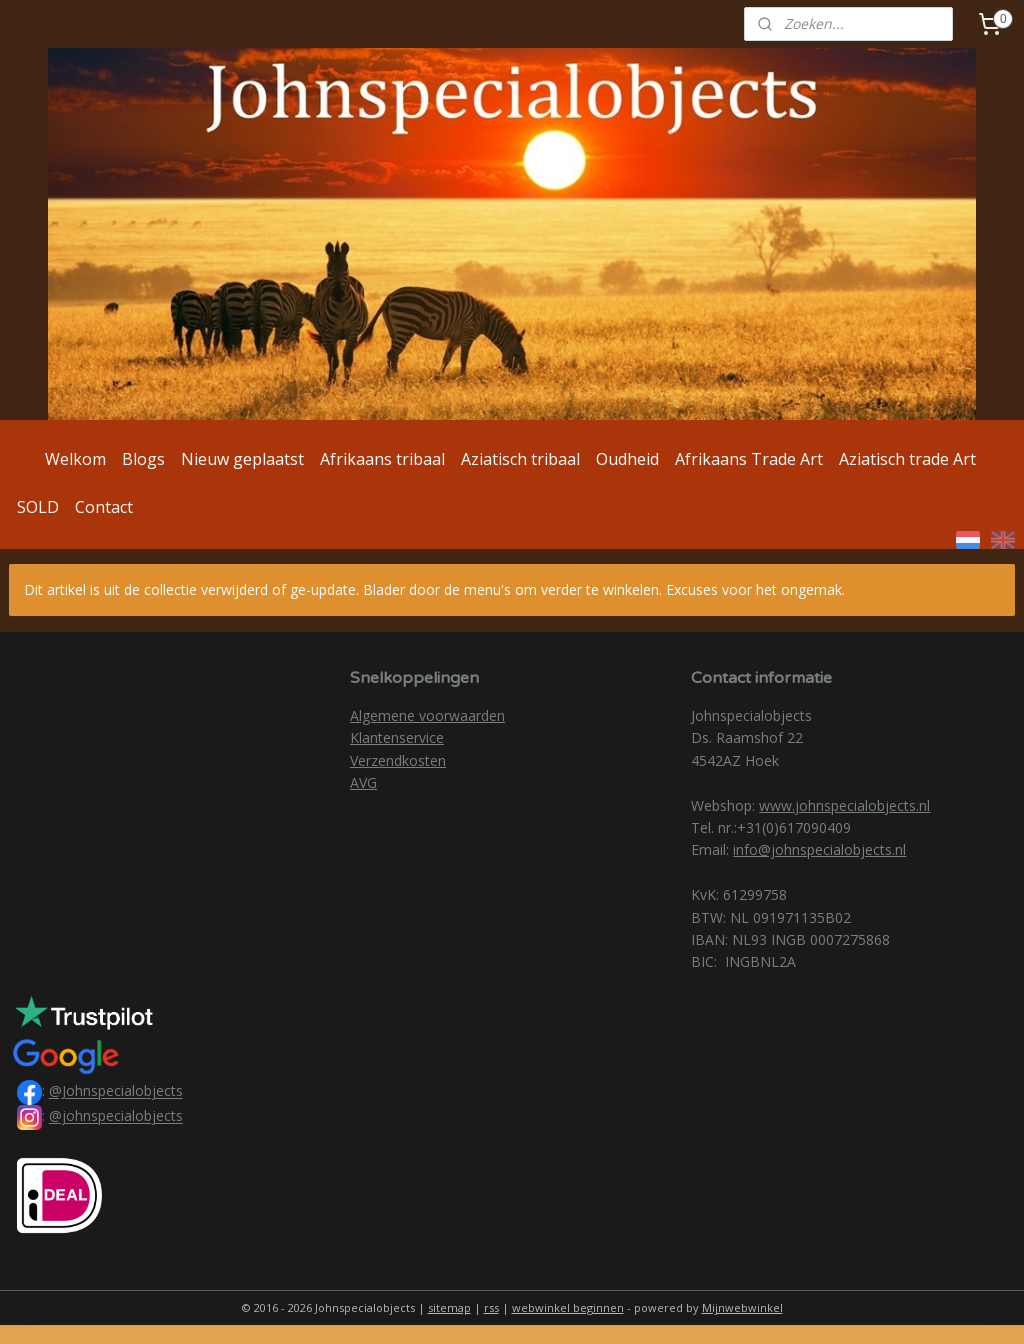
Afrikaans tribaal (382, 459)
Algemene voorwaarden (427, 715)
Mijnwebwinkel (742, 1307)
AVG (363, 782)
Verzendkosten (398, 760)
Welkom (75, 459)
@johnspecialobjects (116, 1116)
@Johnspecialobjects (116, 1091)
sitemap (449, 1307)
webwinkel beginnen (568, 1307)
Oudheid (627, 459)
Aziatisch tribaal (520, 459)
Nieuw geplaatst (242, 459)
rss (491, 1307)
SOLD (38, 507)
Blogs (143, 459)
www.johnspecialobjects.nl (844, 805)
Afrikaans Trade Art (749, 459)
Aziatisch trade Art (907, 459)
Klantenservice (397, 737)
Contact (104, 507)
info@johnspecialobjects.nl (819, 849)
